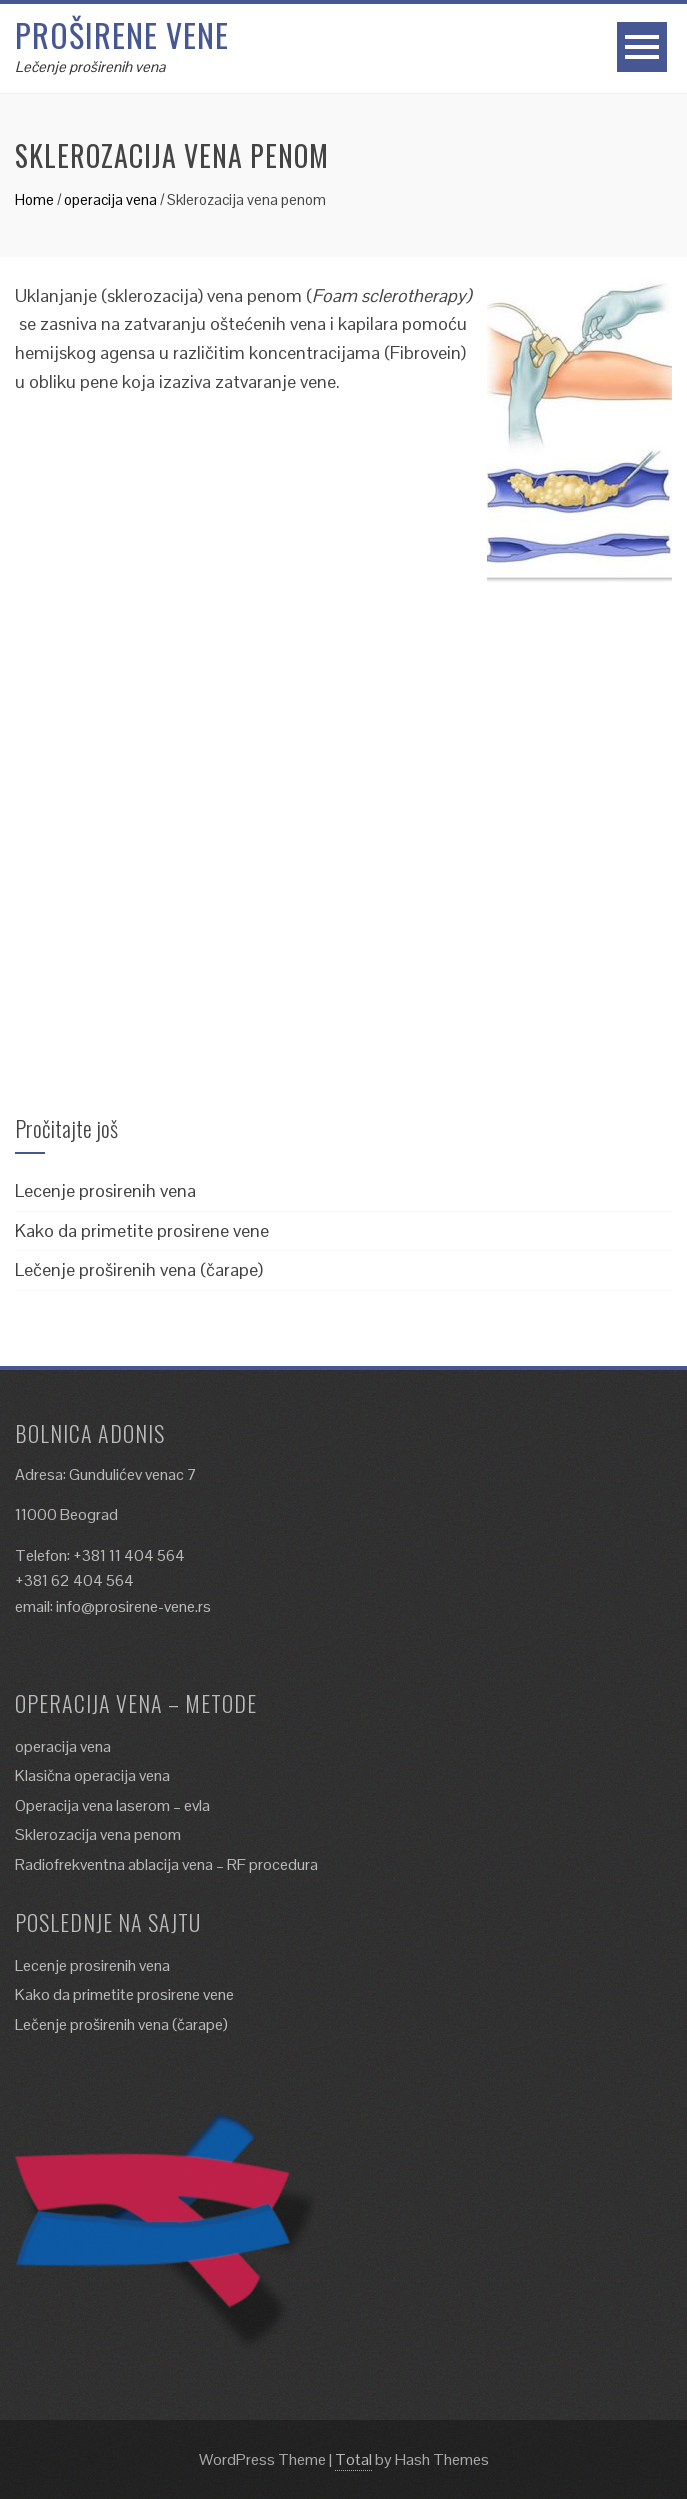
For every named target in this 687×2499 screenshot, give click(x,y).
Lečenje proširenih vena (90, 66)
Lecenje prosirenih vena (105, 1190)
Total (353, 2459)
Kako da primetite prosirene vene (142, 1230)
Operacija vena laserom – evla (112, 1805)
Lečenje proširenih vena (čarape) (139, 1269)
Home (34, 199)
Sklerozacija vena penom (98, 1834)
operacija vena (110, 199)
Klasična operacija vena (92, 1775)
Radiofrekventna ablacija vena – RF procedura (166, 1864)
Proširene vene (122, 34)
